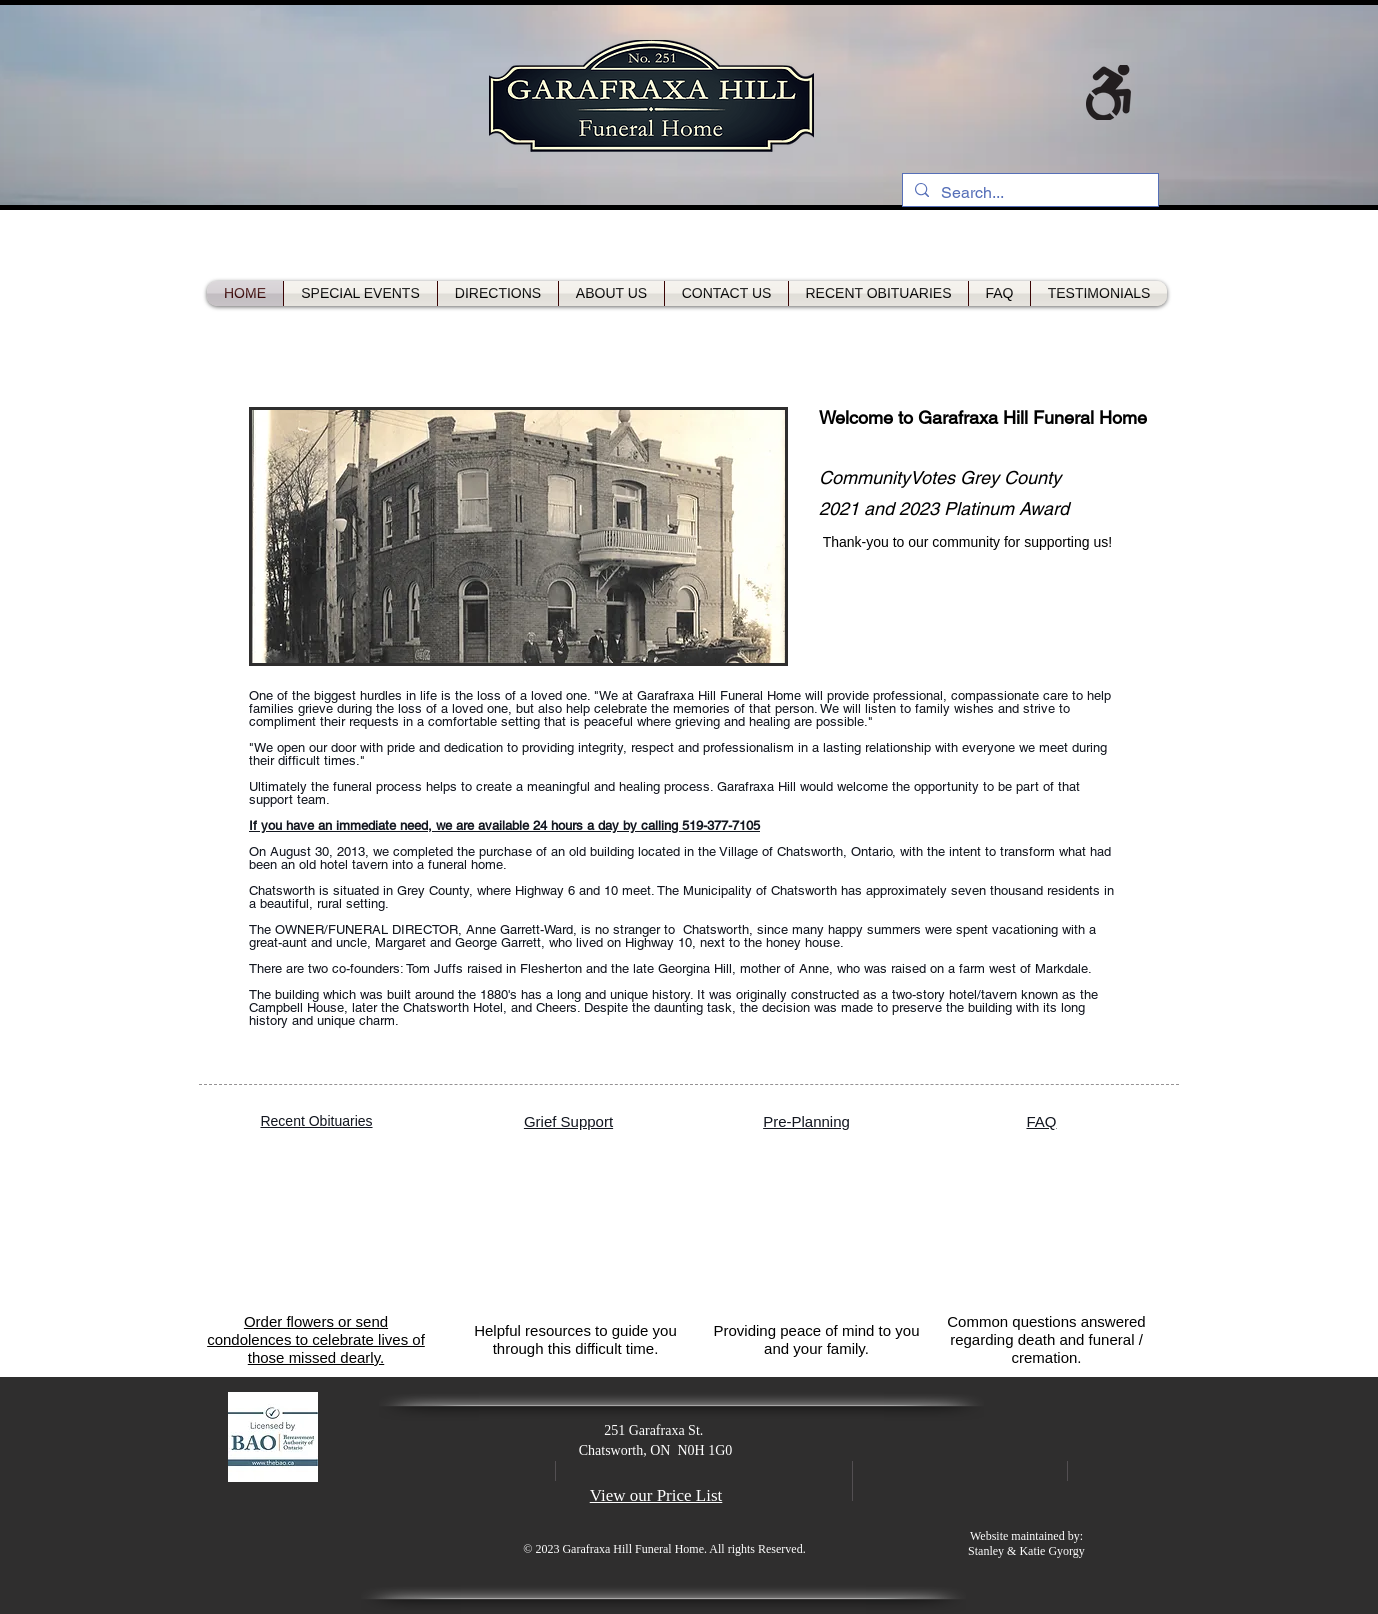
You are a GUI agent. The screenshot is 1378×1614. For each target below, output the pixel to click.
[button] (518, 536)
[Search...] (1028, 193)
